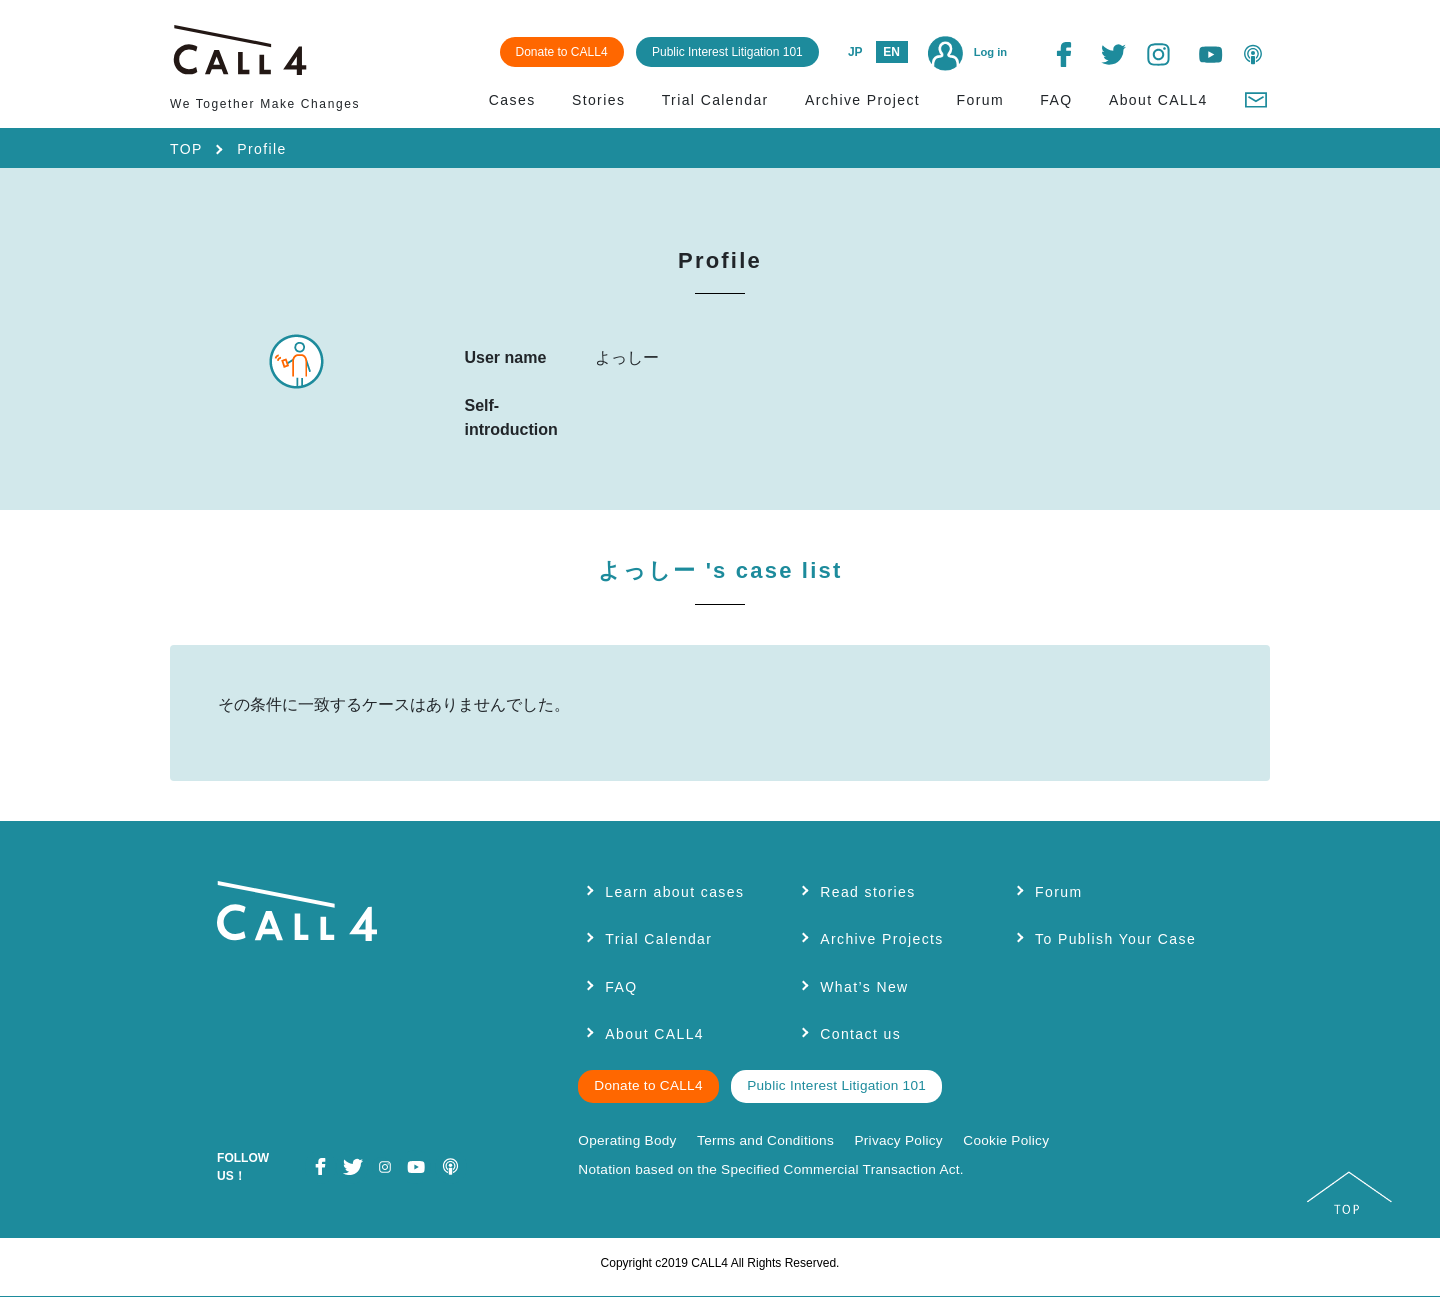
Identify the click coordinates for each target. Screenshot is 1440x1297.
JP (855, 52)
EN (891, 52)
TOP (186, 149)
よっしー (720, 570)
